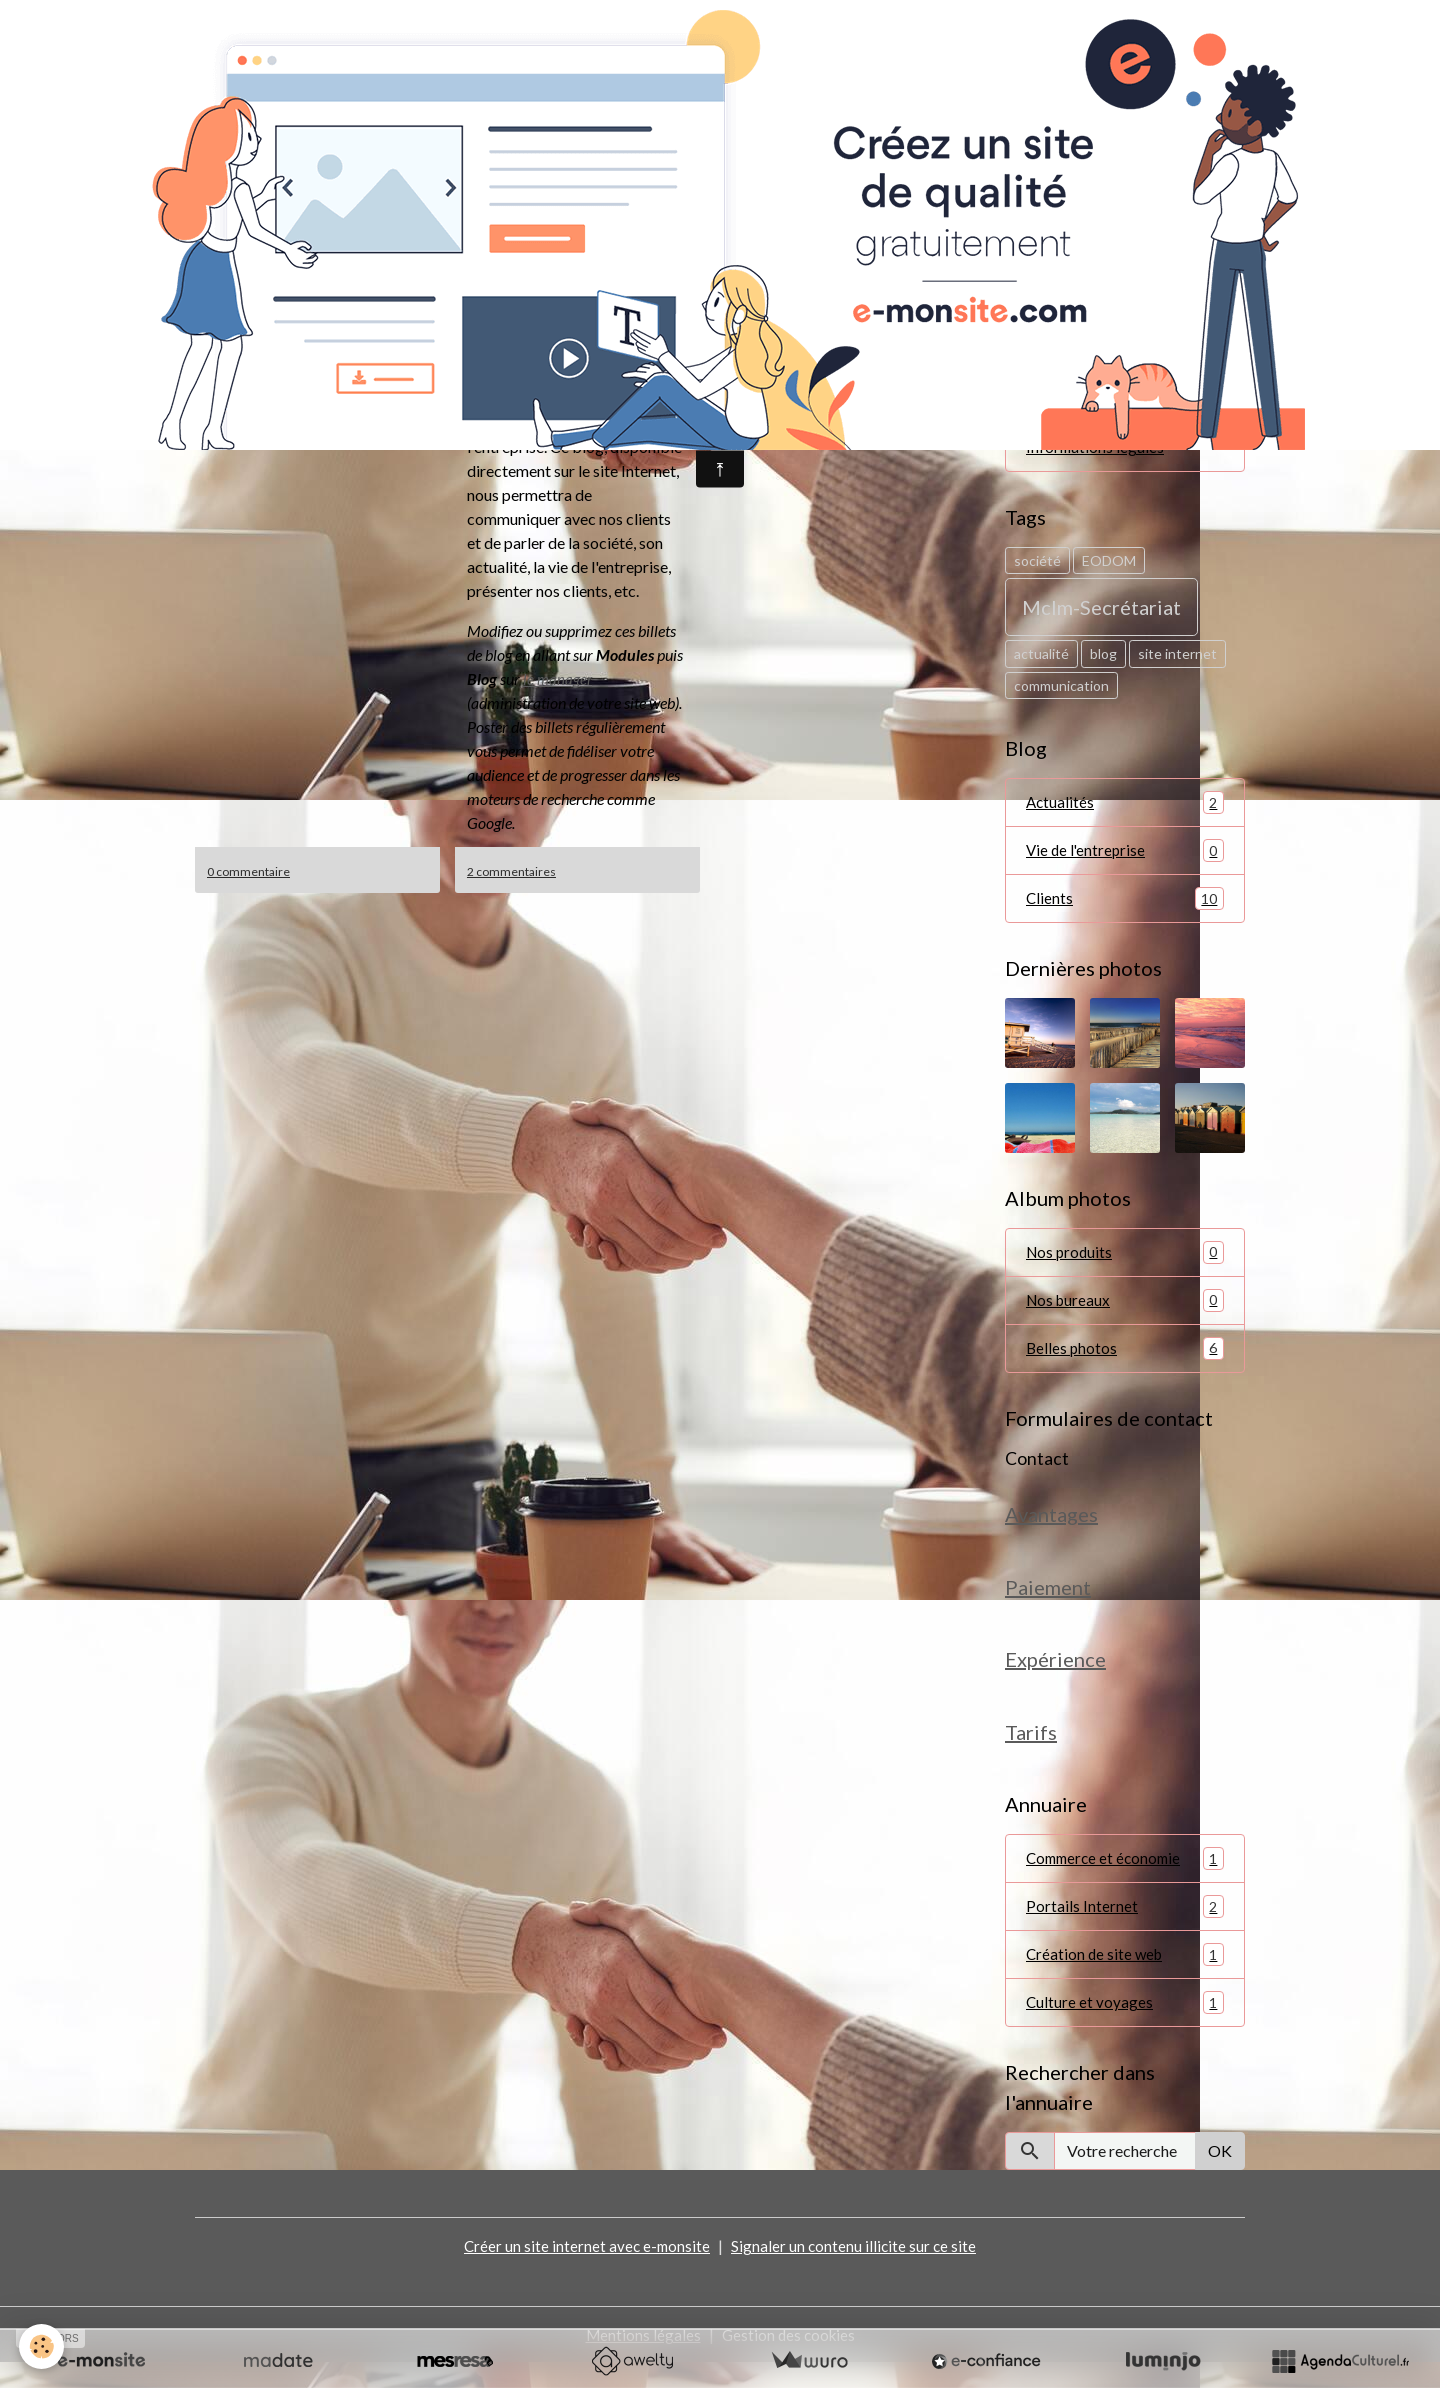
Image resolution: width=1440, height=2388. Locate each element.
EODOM (1109, 564)
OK (1220, 2175)
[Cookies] (42, 2346)
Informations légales (1096, 450)
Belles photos (1125, 1358)
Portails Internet (1125, 1928)
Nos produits (1125, 1260)
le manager (558, 678)
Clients (1125, 905)
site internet (1177, 658)
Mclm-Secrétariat (1101, 612)
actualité (1041, 658)
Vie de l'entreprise (1125, 856)
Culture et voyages (1125, 2026)
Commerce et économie (1125, 1879)
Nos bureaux (1125, 1309)
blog (1103, 658)
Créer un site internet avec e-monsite (586, 2270)
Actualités (1125, 807)
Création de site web (1125, 1977)
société (1037, 564)
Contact (1037, 1468)
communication (1061, 689)
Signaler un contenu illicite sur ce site (856, 2270)
